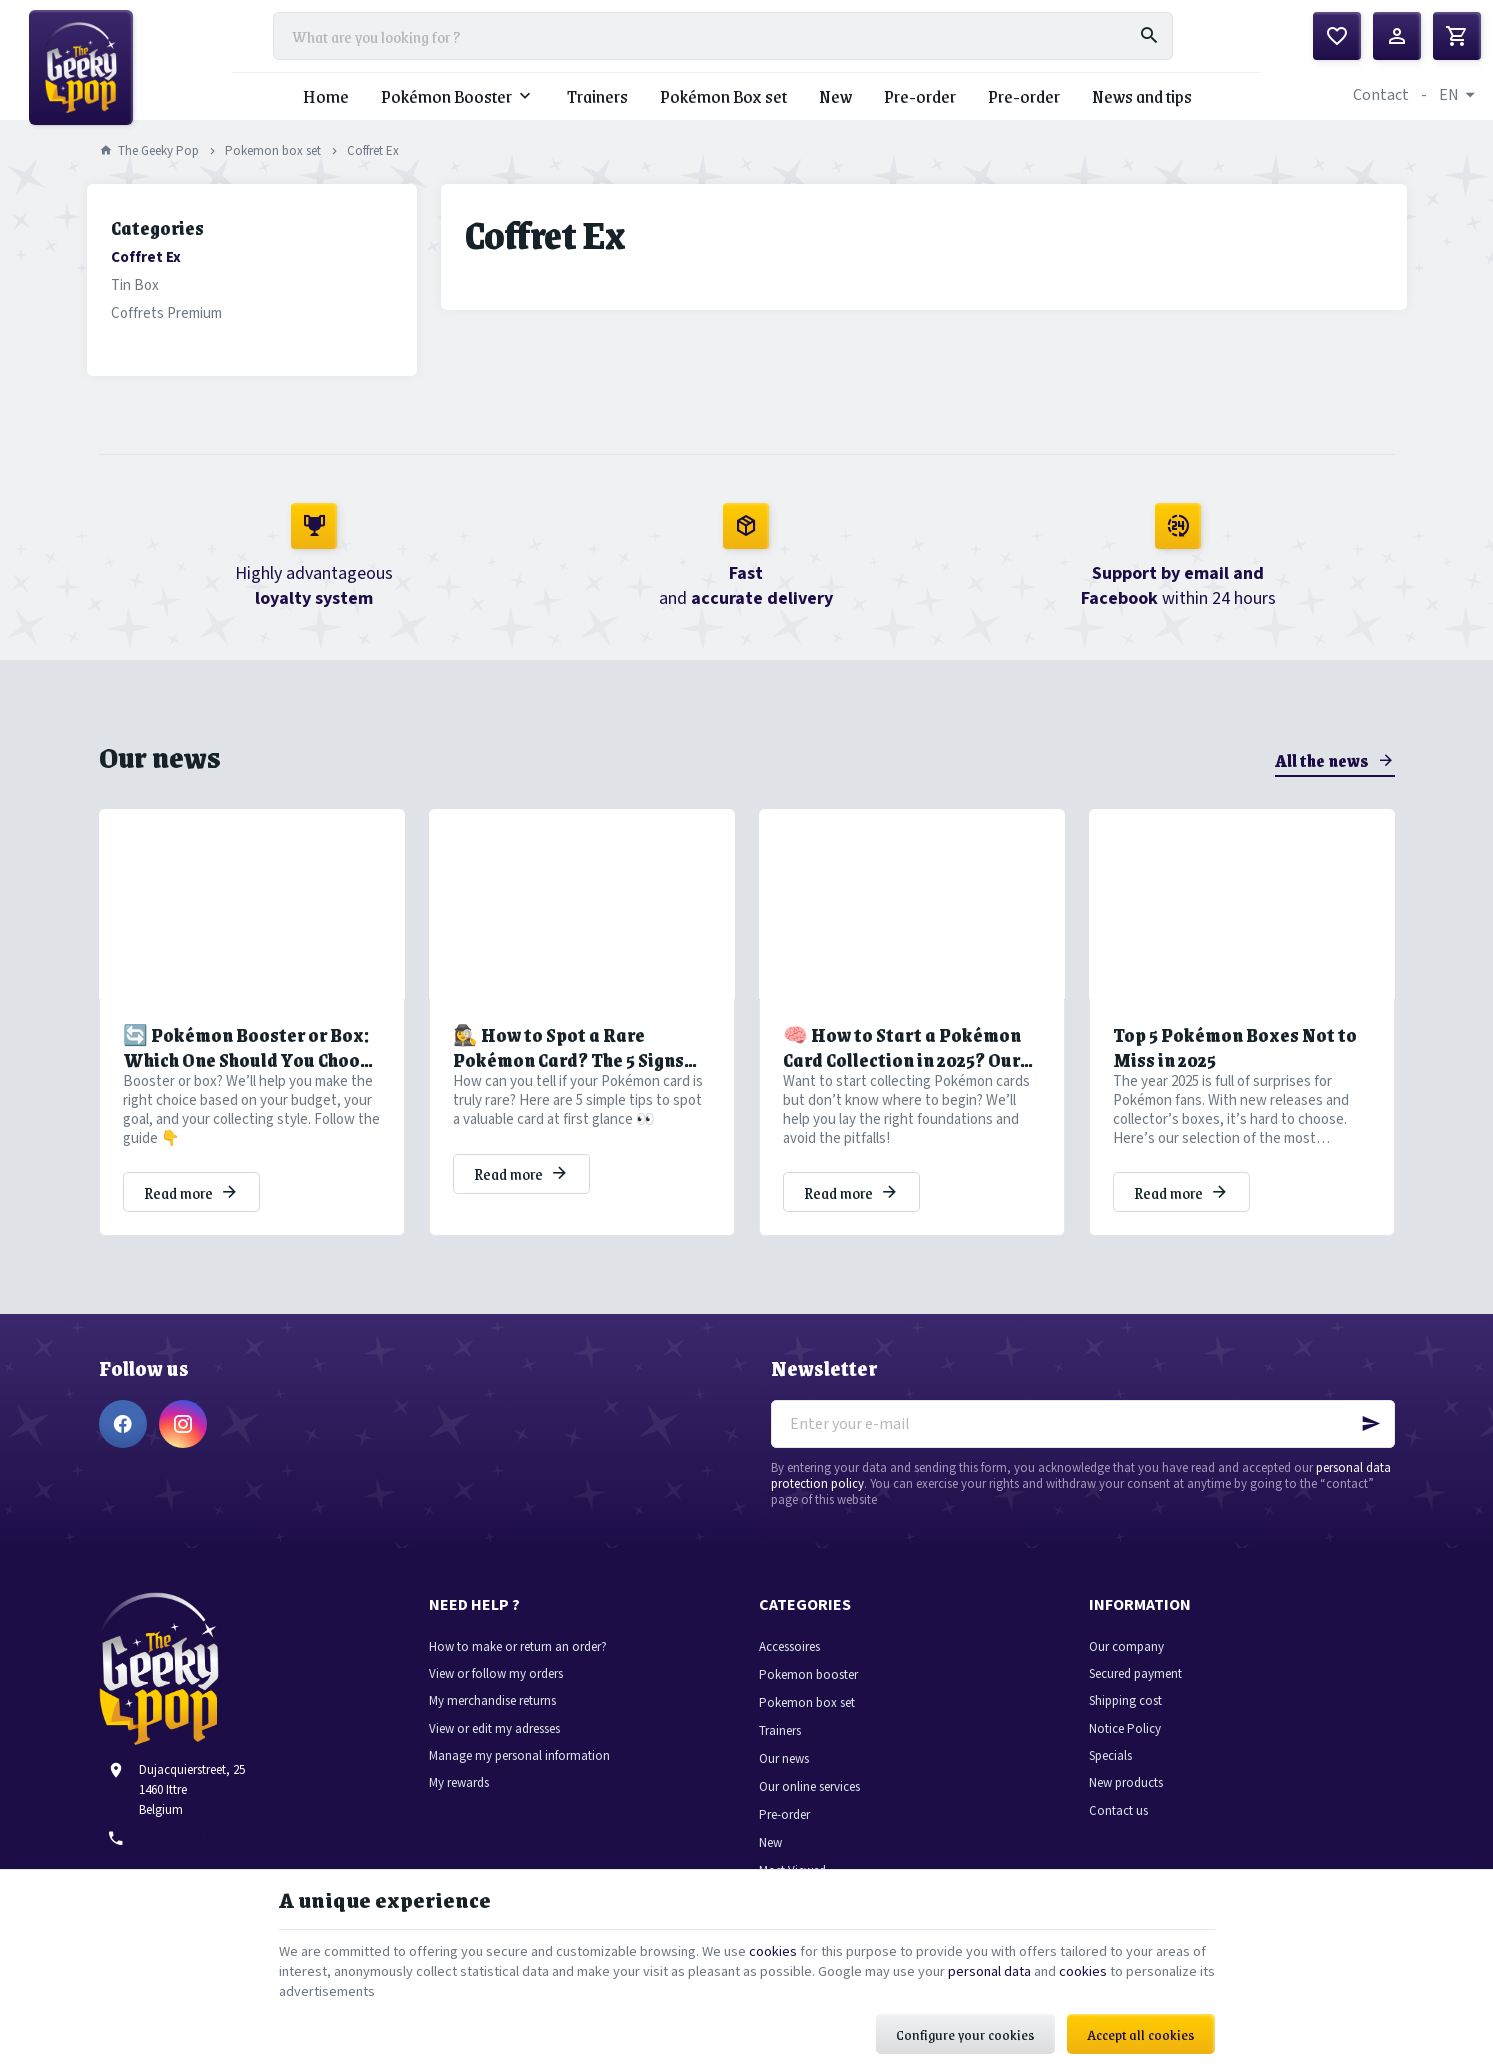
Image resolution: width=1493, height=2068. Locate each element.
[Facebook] (123, 1452)
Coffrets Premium (166, 341)
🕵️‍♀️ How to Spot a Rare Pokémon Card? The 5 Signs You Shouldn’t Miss (568, 1076)
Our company (1126, 1674)
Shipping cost (1125, 1729)
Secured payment (1135, 1702)
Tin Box (135, 313)
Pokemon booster (808, 1702)
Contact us (1118, 1838)
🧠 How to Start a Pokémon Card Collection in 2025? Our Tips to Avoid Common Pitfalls (912, 1076)
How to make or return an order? (518, 1674)
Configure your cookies (965, 2024)
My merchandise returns (492, 1729)
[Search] (1149, 50)
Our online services (809, 1814)
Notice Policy (1125, 1756)
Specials (1110, 1784)
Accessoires (789, 1674)
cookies (831, 1935)
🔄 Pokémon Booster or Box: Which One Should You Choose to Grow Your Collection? (251, 1076)
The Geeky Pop (149, 180)
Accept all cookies (1141, 2024)
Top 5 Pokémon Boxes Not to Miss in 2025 (1235, 1076)
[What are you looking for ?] (723, 50)
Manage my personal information (519, 1784)
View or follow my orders (496, 1702)
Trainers (780, 1758)
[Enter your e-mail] (1083, 1452)
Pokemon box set (273, 180)
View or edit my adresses (494, 1756)
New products (1126, 1811)
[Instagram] (183, 1452)
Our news (160, 784)
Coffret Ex (146, 285)
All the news (1322, 787)
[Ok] (1371, 1452)
